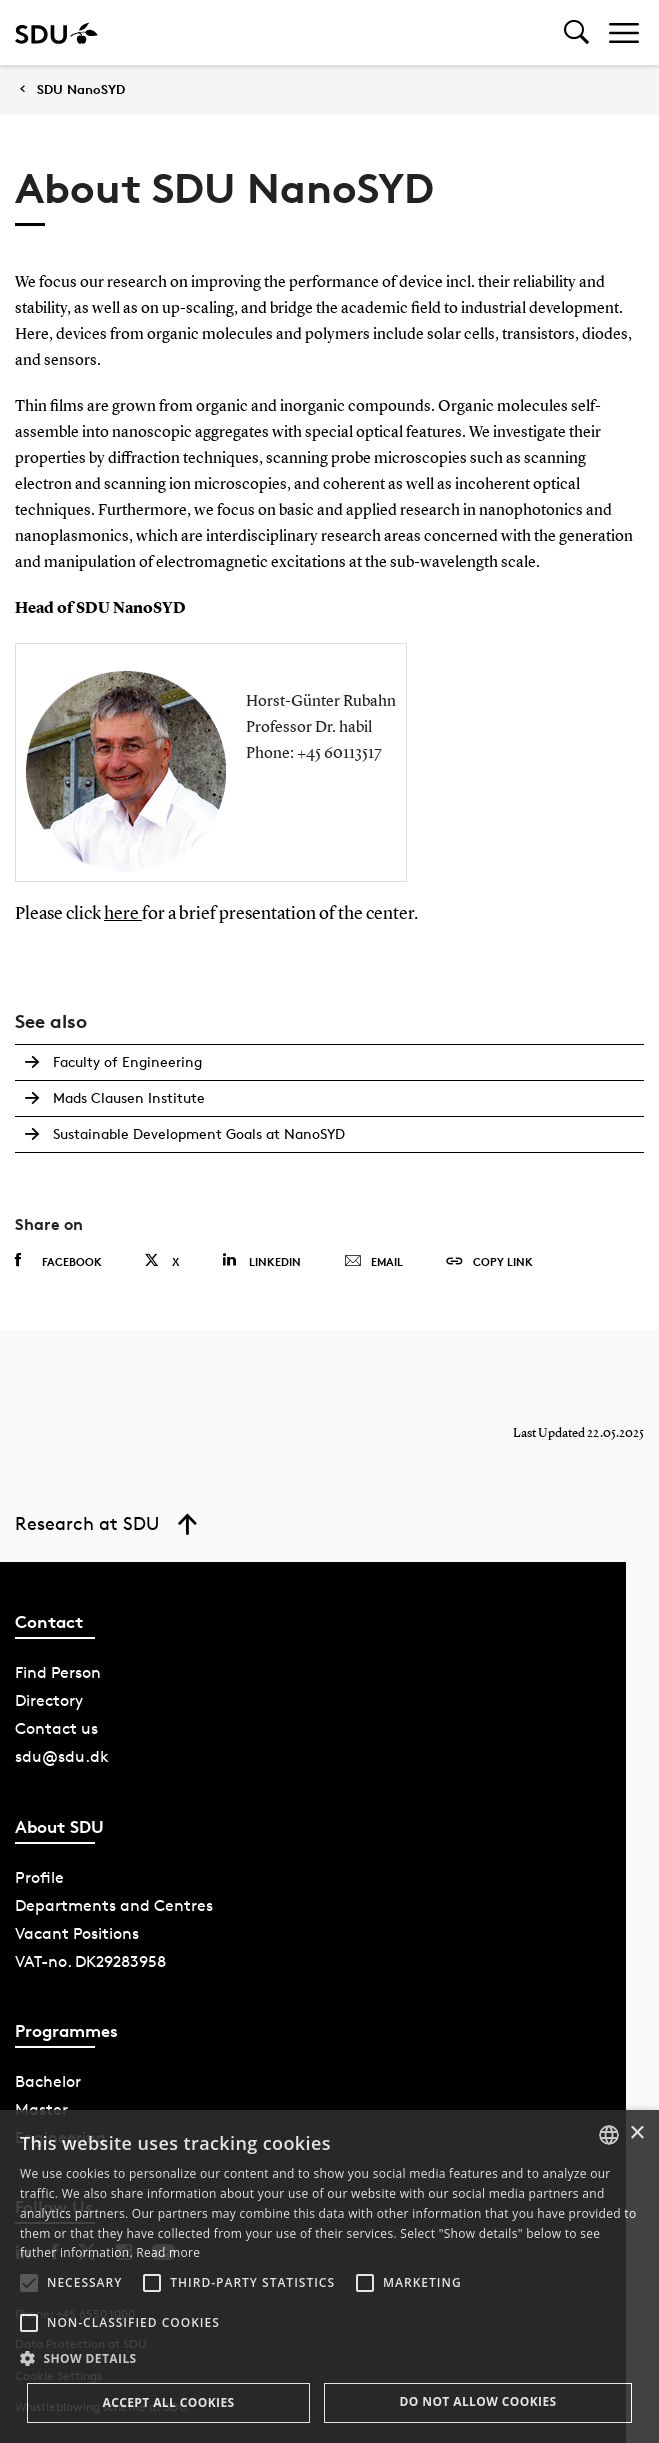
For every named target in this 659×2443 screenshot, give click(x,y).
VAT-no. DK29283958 (90, 1961)
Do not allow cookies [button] (477, 2401)
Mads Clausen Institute (129, 1097)
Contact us (56, 1728)
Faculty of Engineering (127, 1061)
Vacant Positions (77, 1933)
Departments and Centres (114, 1905)
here (123, 914)
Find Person (58, 1672)
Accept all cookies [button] (168, 2402)
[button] (29, 2283)
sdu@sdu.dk (62, 1756)
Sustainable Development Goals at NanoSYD (199, 1133)
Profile (39, 1877)
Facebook (58, 1261)
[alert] (329, 2276)
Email (373, 1262)
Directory (49, 1700)
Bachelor (48, 2081)
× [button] (636, 2133)
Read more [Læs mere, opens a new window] (168, 2252)
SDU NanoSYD (81, 89)
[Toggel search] (576, 32)
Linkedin (261, 1260)
